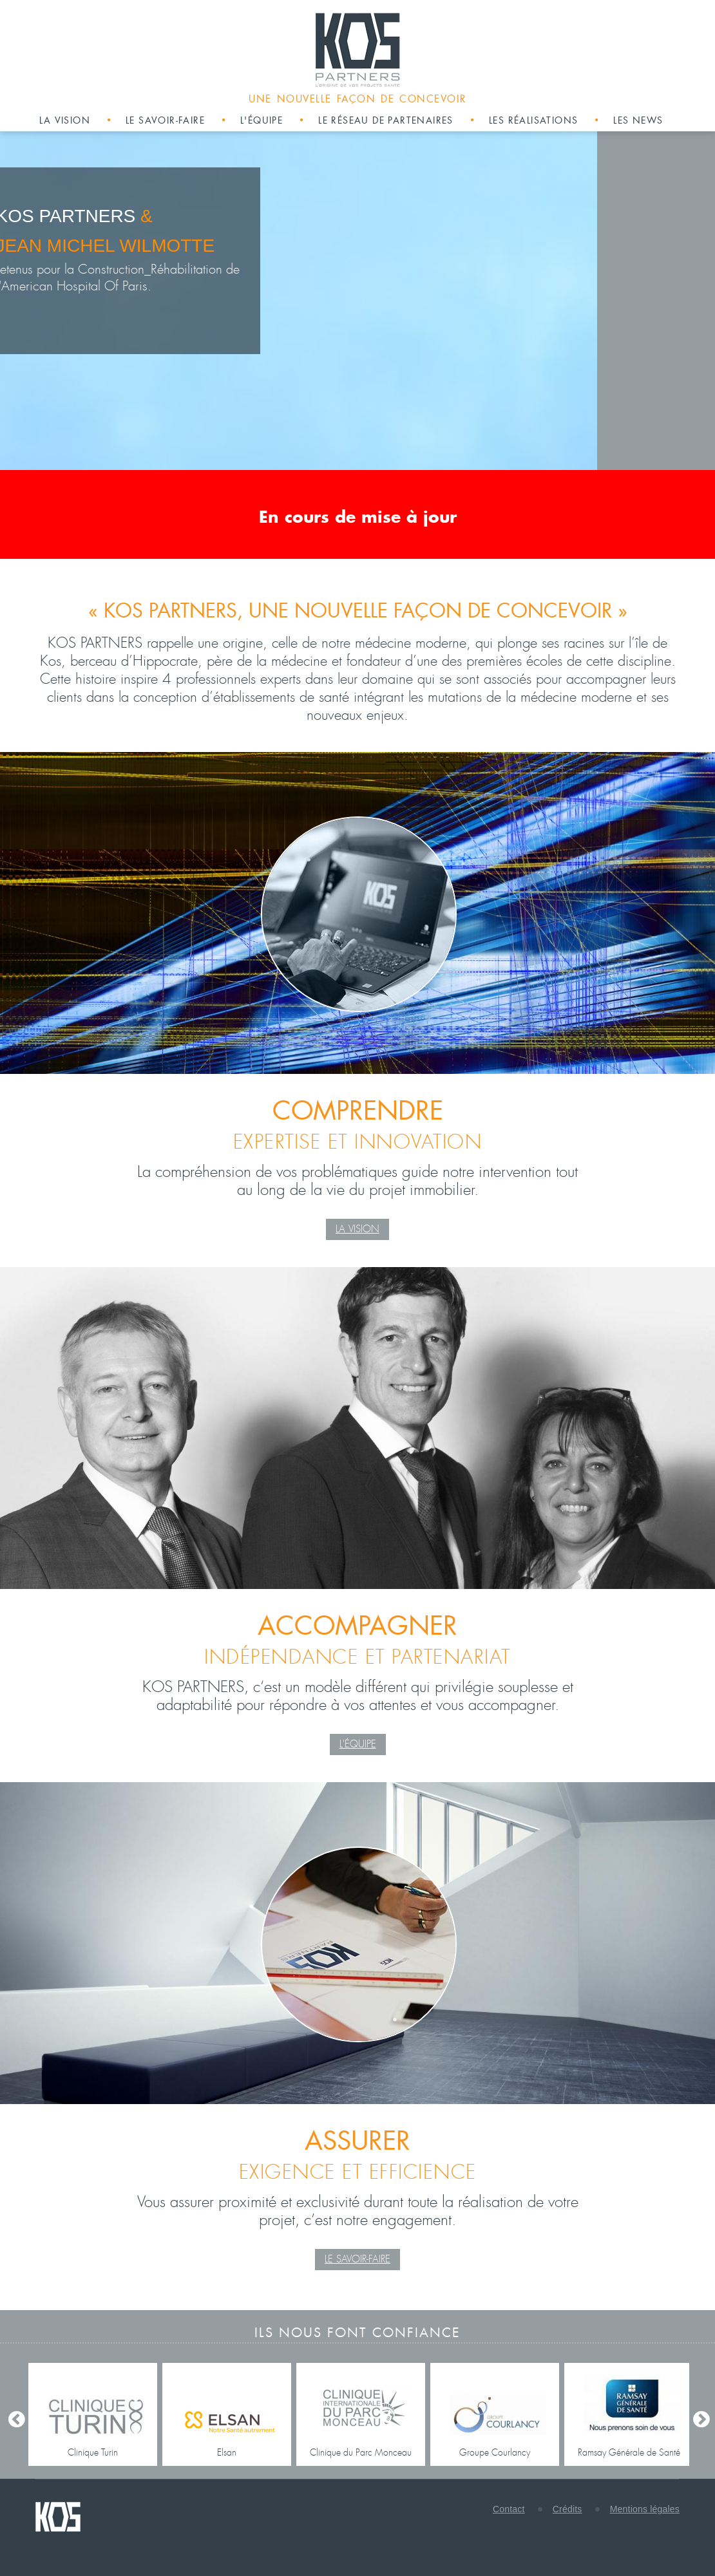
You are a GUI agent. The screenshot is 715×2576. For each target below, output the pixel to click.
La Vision (357, 1229)
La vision (64, 120)
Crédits (567, 2509)
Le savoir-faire (165, 120)
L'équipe (261, 120)
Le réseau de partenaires (385, 120)
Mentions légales (645, 2509)
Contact (509, 2509)
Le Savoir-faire (357, 2259)
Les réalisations (533, 120)
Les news (638, 120)
